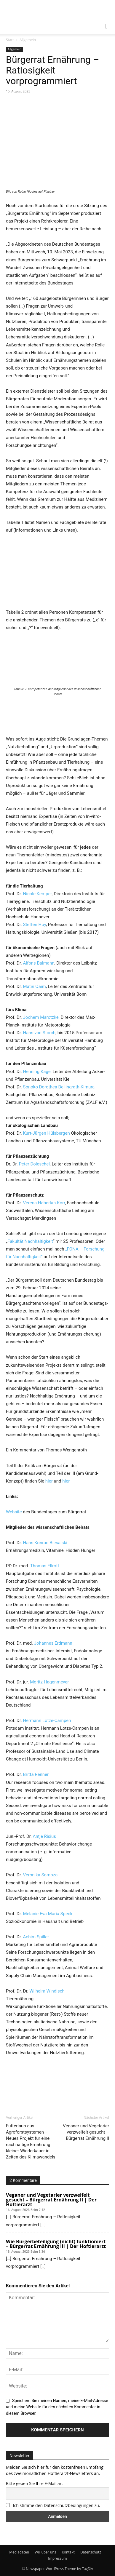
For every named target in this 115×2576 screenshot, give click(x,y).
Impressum (57, 2558)
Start (10, 39)
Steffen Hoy (34, 924)
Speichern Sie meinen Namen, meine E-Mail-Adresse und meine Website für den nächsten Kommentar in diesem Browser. (57, 2407)
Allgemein (28, 39)
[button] (106, 26)
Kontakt (68, 2552)
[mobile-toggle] (10, 26)
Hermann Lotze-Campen (47, 1720)
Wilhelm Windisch (47, 1991)
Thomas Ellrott (44, 1565)
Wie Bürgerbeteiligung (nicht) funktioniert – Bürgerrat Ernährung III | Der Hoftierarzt (56, 2244)
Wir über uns (45, 2552)
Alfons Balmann (39, 963)
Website (14, 1512)
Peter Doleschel (34, 1164)
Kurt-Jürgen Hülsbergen (46, 1133)
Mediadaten (19, 2552)
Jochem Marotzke (41, 1017)
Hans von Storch (39, 1032)
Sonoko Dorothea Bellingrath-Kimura (59, 1087)
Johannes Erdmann (53, 1643)
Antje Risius (44, 1836)
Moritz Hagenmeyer (49, 1682)
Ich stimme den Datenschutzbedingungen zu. (56, 2505)
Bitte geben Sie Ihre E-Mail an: (34, 2483)
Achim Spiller (36, 1936)
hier (49, 1481)
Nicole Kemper (37, 893)
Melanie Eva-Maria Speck (48, 1913)
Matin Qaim (34, 986)
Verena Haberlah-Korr (44, 1202)
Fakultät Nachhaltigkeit (30, 1241)
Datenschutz (90, 2552)
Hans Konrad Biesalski (45, 1542)
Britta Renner (36, 1774)
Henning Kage (37, 1071)
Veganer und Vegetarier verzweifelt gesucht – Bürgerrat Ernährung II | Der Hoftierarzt (51, 2200)
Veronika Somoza (40, 1875)
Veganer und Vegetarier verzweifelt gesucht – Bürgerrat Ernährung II (86, 2132)
